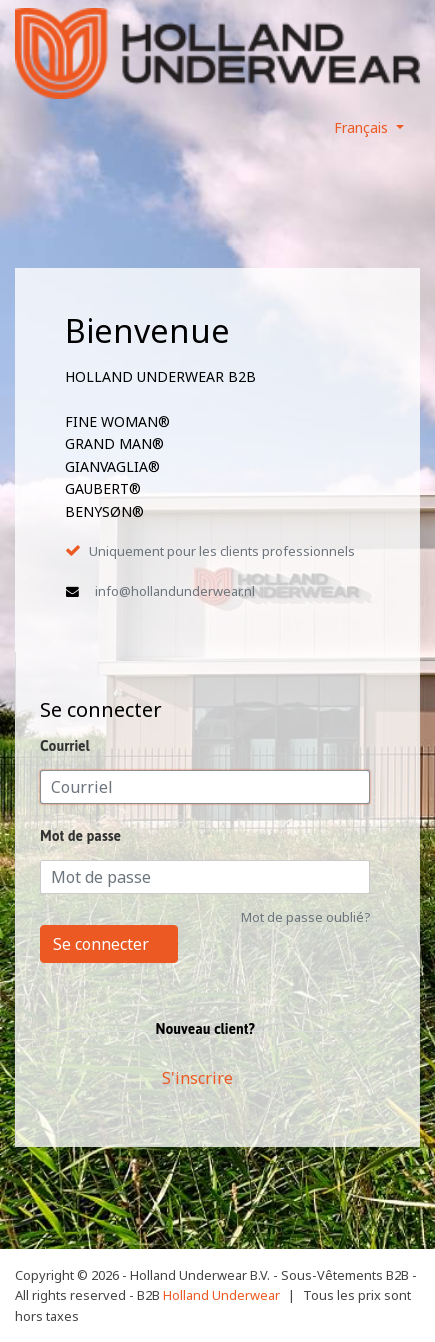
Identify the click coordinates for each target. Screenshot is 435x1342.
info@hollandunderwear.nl (175, 591)
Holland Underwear (221, 1295)
